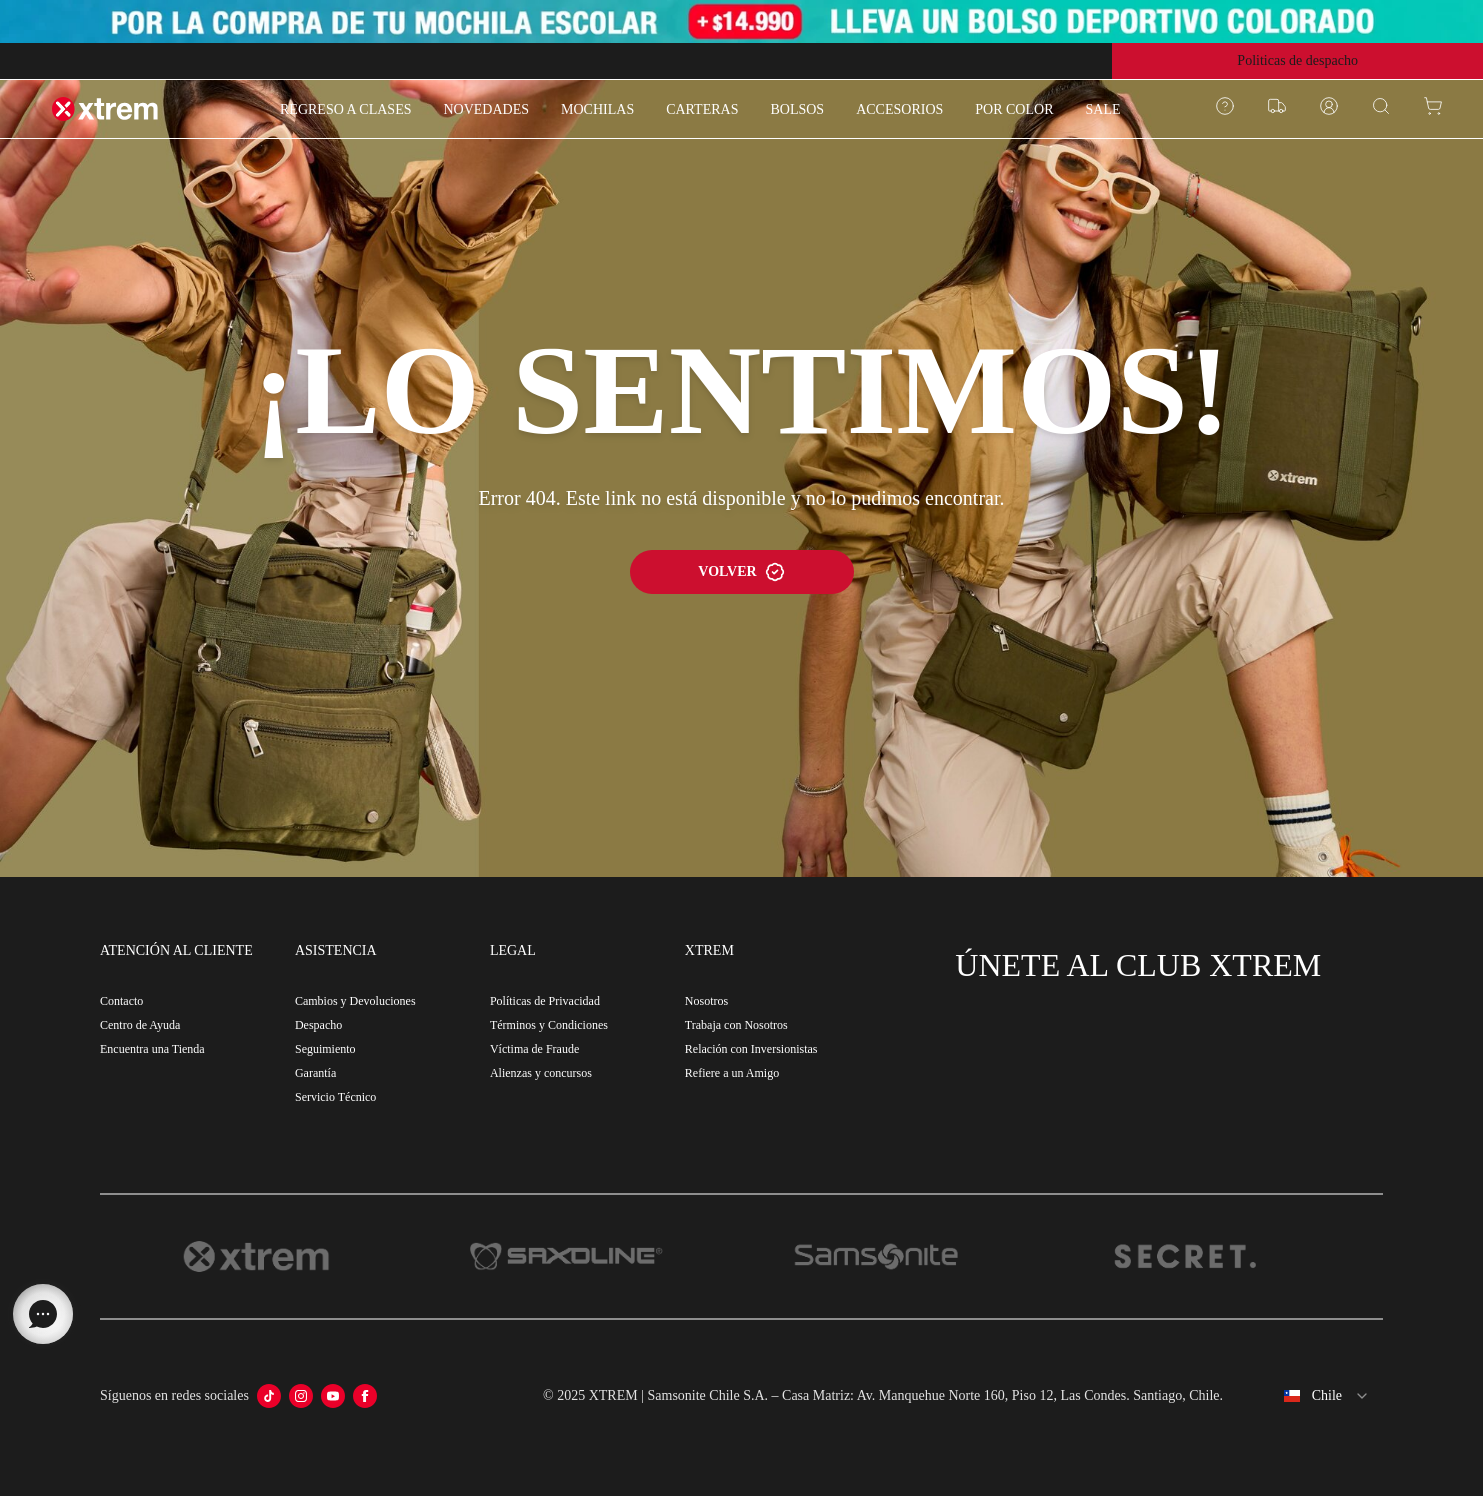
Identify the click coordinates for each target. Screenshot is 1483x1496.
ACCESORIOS (899, 109)
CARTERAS (702, 109)
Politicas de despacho (1297, 60)
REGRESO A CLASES (345, 109)
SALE (1102, 109)
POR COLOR (1014, 109)
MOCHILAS (597, 109)
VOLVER (741, 572)
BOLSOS (797, 109)
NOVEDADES (486, 109)
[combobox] (1311, 1396)
